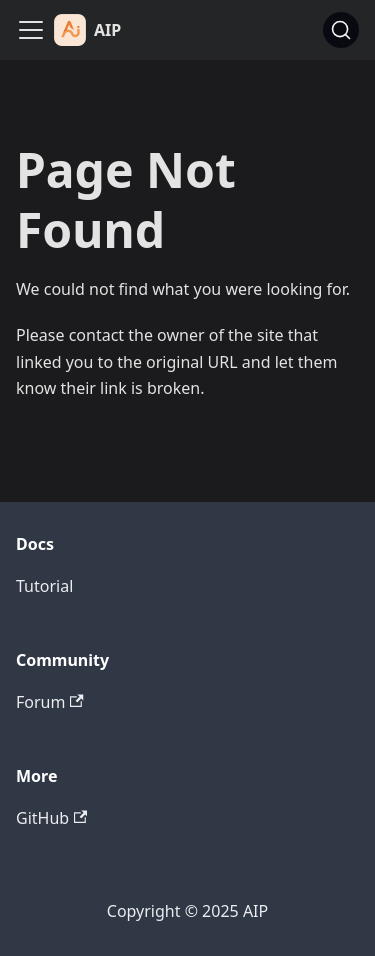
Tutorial (44, 586)
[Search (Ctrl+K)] (341, 30)
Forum (50, 702)
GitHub (51, 818)
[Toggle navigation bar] (31, 30)
